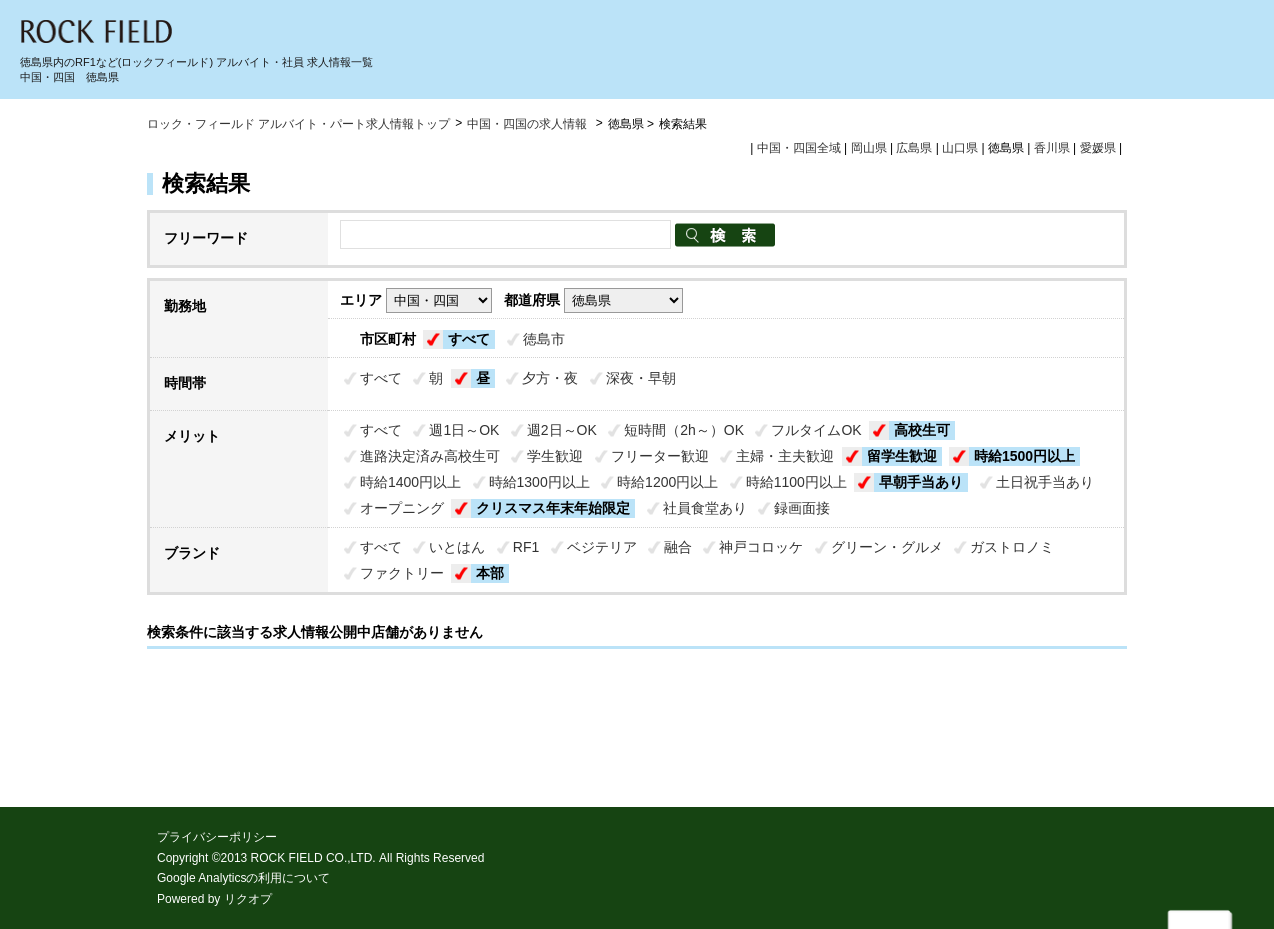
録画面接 (802, 508)
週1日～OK (464, 430)
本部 (490, 573)
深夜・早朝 (641, 378)
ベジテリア (602, 547)
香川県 (1052, 148)
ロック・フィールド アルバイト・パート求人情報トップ (298, 124)
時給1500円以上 (1024, 456)
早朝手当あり (921, 482)
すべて (469, 339)
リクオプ (248, 899)
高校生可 (922, 430)
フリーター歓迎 (660, 456)
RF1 (526, 547)
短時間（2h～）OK (684, 430)
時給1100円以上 (796, 482)
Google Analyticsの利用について (243, 878)
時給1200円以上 (667, 482)
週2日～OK (562, 430)
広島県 (914, 148)
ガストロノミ (1012, 547)
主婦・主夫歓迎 (785, 456)
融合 (678, 547)
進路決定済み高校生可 (430, 456)
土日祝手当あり (1045, 482)
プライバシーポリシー (217, 837)
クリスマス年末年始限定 (553, 508)
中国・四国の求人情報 (528, 124)
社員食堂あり (705, 508)
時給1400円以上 (410, 482)
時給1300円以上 (539, 482)
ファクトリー (402, 573)
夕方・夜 (550, 378)
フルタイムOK (816, 430)
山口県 (960, 148)
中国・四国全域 (799, 148)
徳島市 (544, 339)
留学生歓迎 (902, 456)
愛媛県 (1098, 148)
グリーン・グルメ (887, 547)
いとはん (457, 547)
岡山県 (869, 148)
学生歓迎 (555, 456)
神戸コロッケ (761, 547)
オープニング (402, 508)
